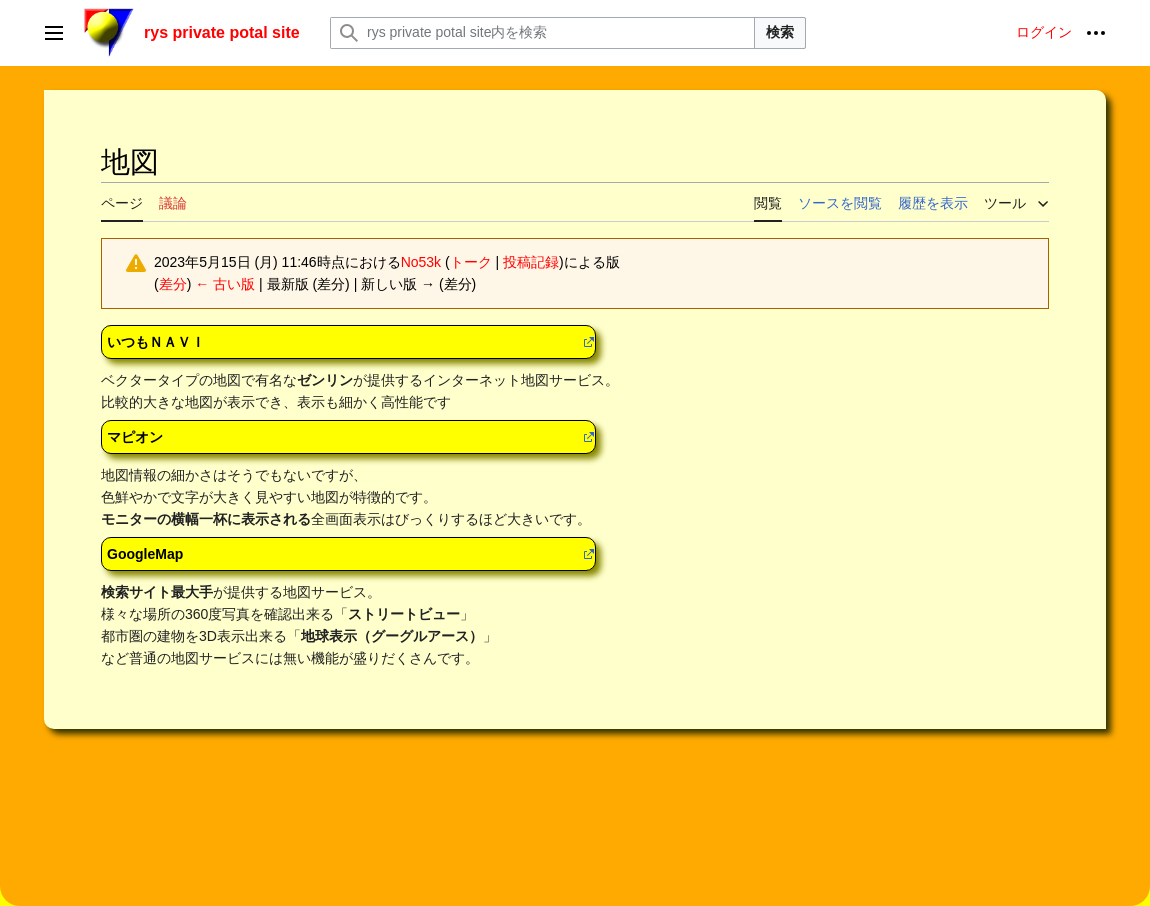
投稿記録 (531, 262)
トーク (471, 262)
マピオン (135, 437)
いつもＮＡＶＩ (156, 342)
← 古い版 (225, 284)
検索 (780, 32)
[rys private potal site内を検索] (542, 33)
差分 (173, 284)
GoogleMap (145, 554)
